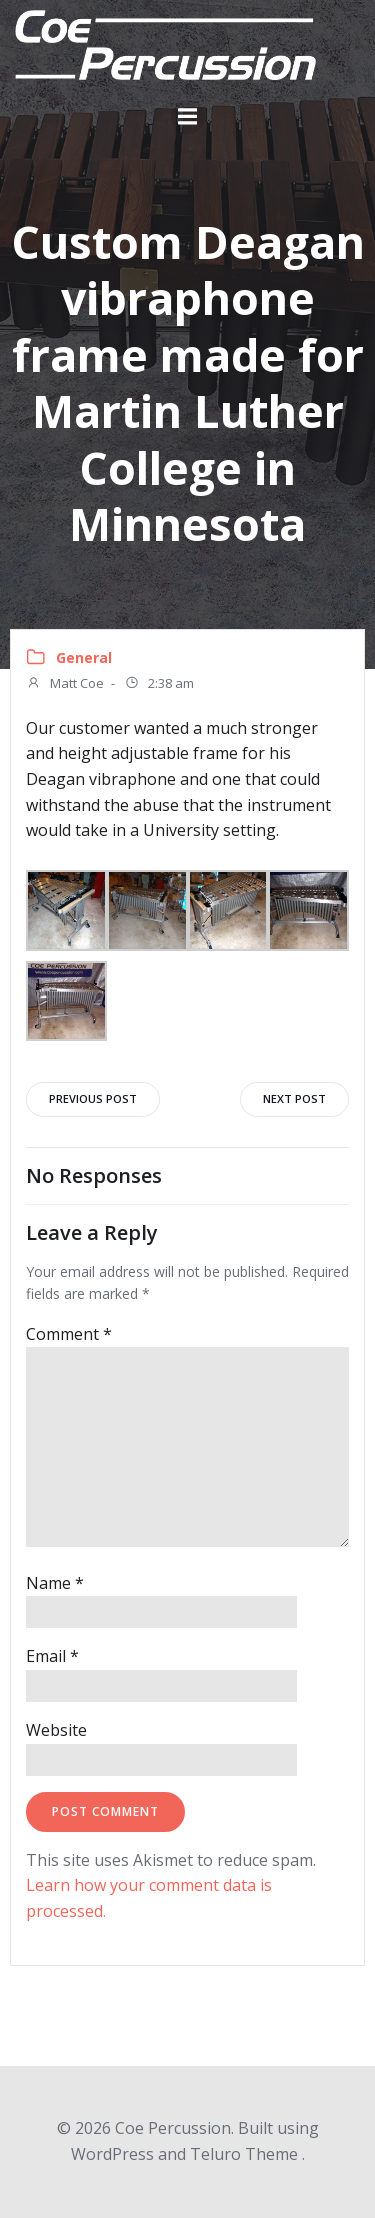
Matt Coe (65, 685)
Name (55, 1583)
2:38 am (159, 685)
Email (52, 1656)
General (84, 657)
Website (56, 1730)
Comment (69, 1334)
